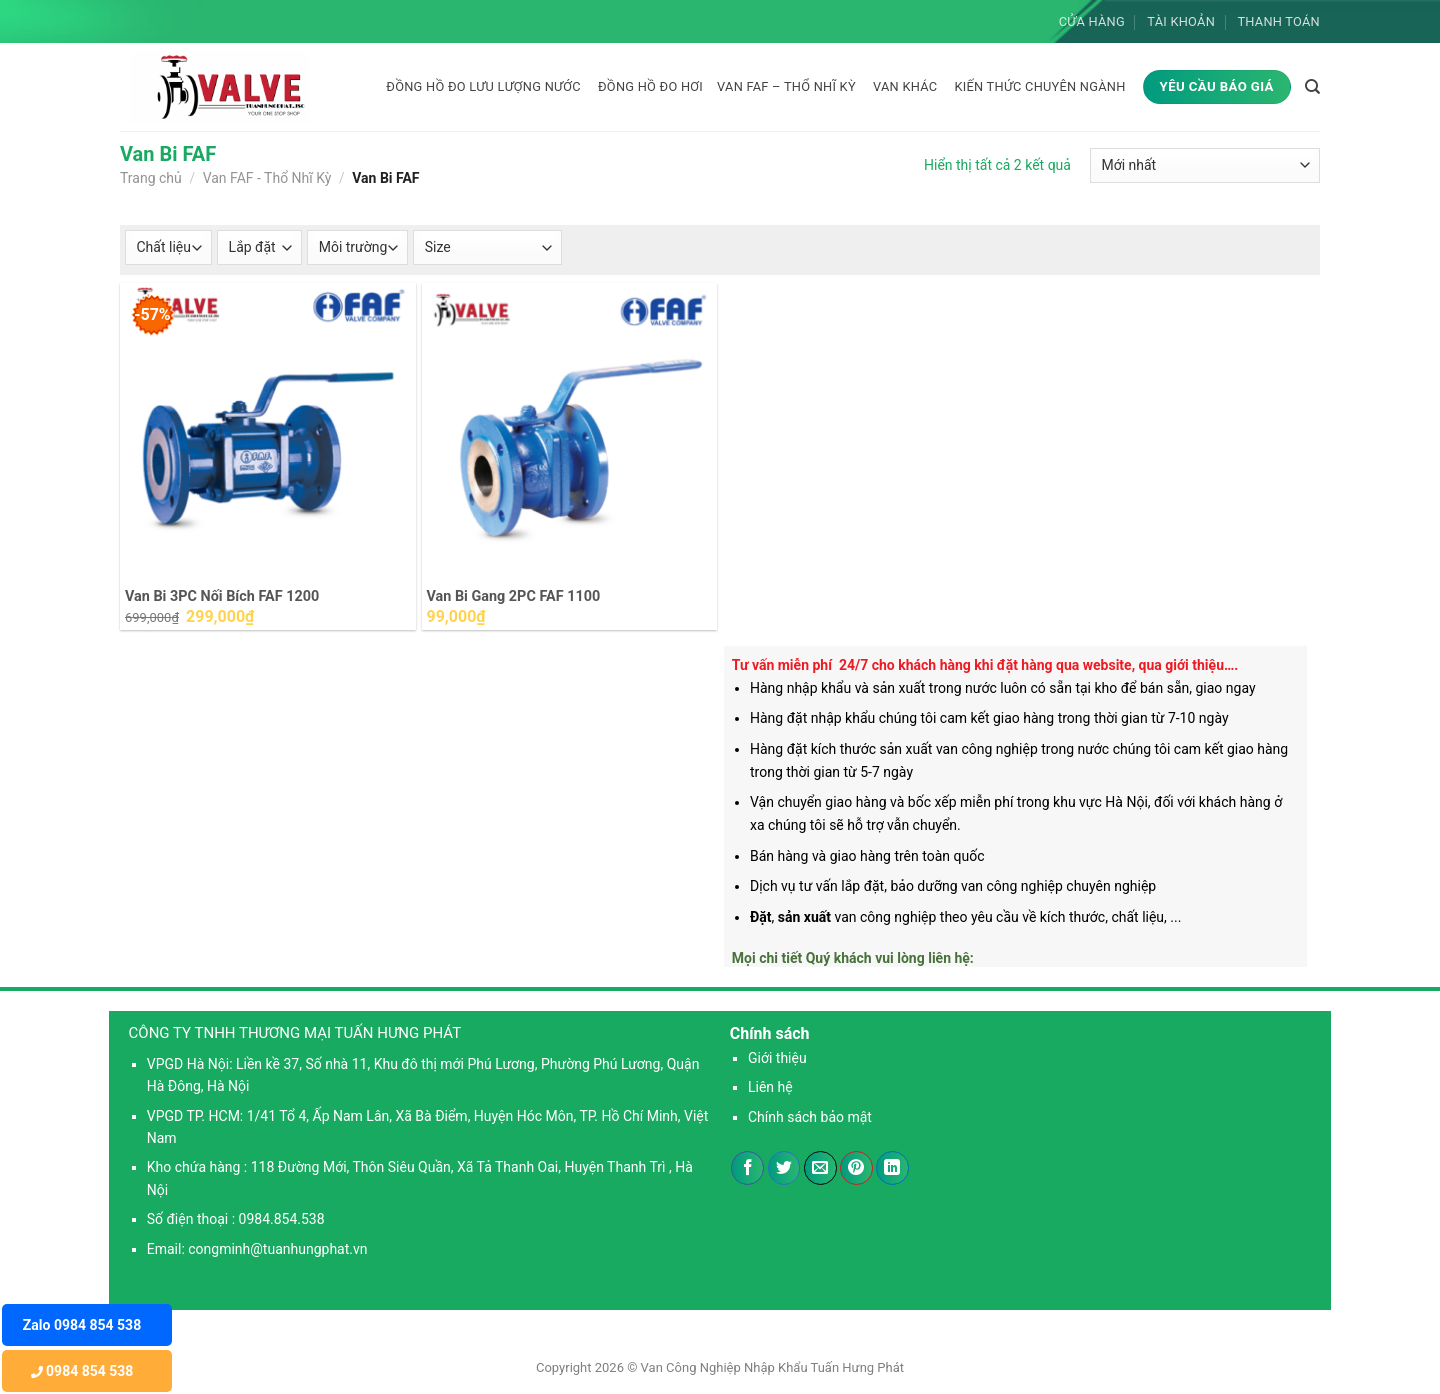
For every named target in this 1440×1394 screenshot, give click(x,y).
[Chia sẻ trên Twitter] (784, 1168)
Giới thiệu (777, 1058)
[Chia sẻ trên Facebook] (747, 1168)
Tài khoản (1181, 21)
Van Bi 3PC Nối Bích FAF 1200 (222, 596)
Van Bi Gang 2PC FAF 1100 (514, 596)
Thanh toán (1278, 21)
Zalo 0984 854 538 (82, 1325)
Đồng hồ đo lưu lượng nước (483, 86)
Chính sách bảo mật (810, 1117)
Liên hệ (770, 1087)
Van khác (905, 86)
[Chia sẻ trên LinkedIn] (892, 1168)
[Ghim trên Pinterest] (856, 1168)
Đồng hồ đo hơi (650, 86)
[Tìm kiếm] (1312, 87)
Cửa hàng (1092, 21)
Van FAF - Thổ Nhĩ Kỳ (267, 178)
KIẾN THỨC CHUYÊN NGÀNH (1039, 86)
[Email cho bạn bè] (820, 1168)
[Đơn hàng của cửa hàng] (1205, 165)
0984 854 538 (82, 1371)
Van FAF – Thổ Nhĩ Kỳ (786, 86)
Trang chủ (151, 178)
